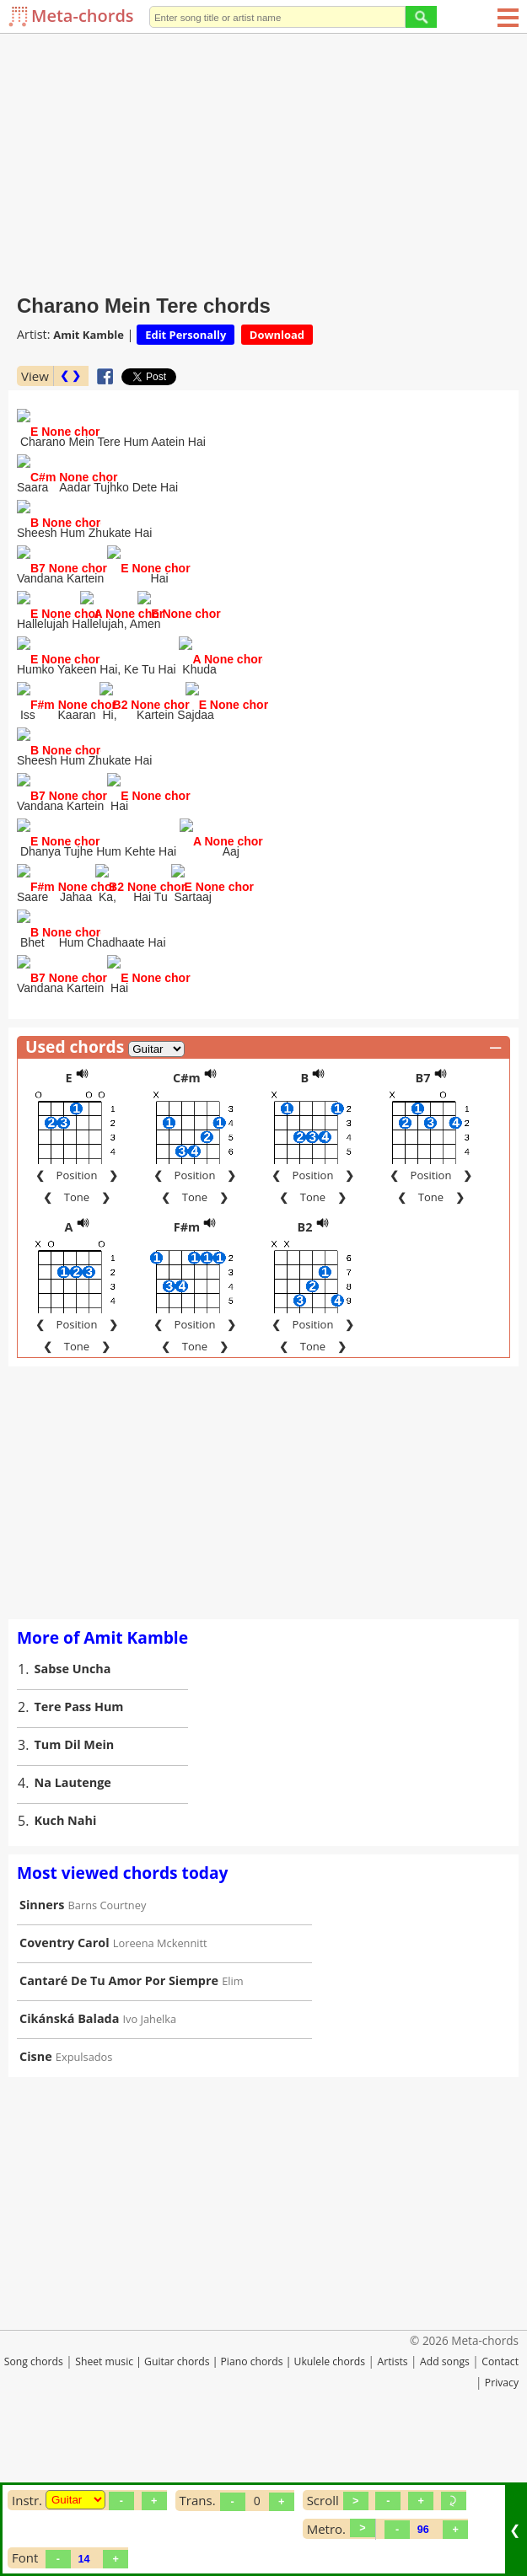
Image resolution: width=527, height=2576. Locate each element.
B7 (422, 1202)
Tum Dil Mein (75, 1869)
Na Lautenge (73, 1907)
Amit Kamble (88, 334)
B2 (304, 1352)
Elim (232, 2105)
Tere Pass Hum (79, 1831)
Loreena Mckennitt (160, 2067)
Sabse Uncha (73, 1793)
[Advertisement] (263, 160)
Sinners (41, 2029)
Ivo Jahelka (150, 2143)
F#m (187, 1352)
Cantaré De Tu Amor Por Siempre (118, 2105)
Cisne (35, 2181)
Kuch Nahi (66, 1945)
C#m (187, 1202)
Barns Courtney (107, 2029)
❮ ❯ (70, 375)
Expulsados (84, 2181)
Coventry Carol (64, 2067)
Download (277, 334)
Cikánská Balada (69, 2143)
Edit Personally (185, 334)
